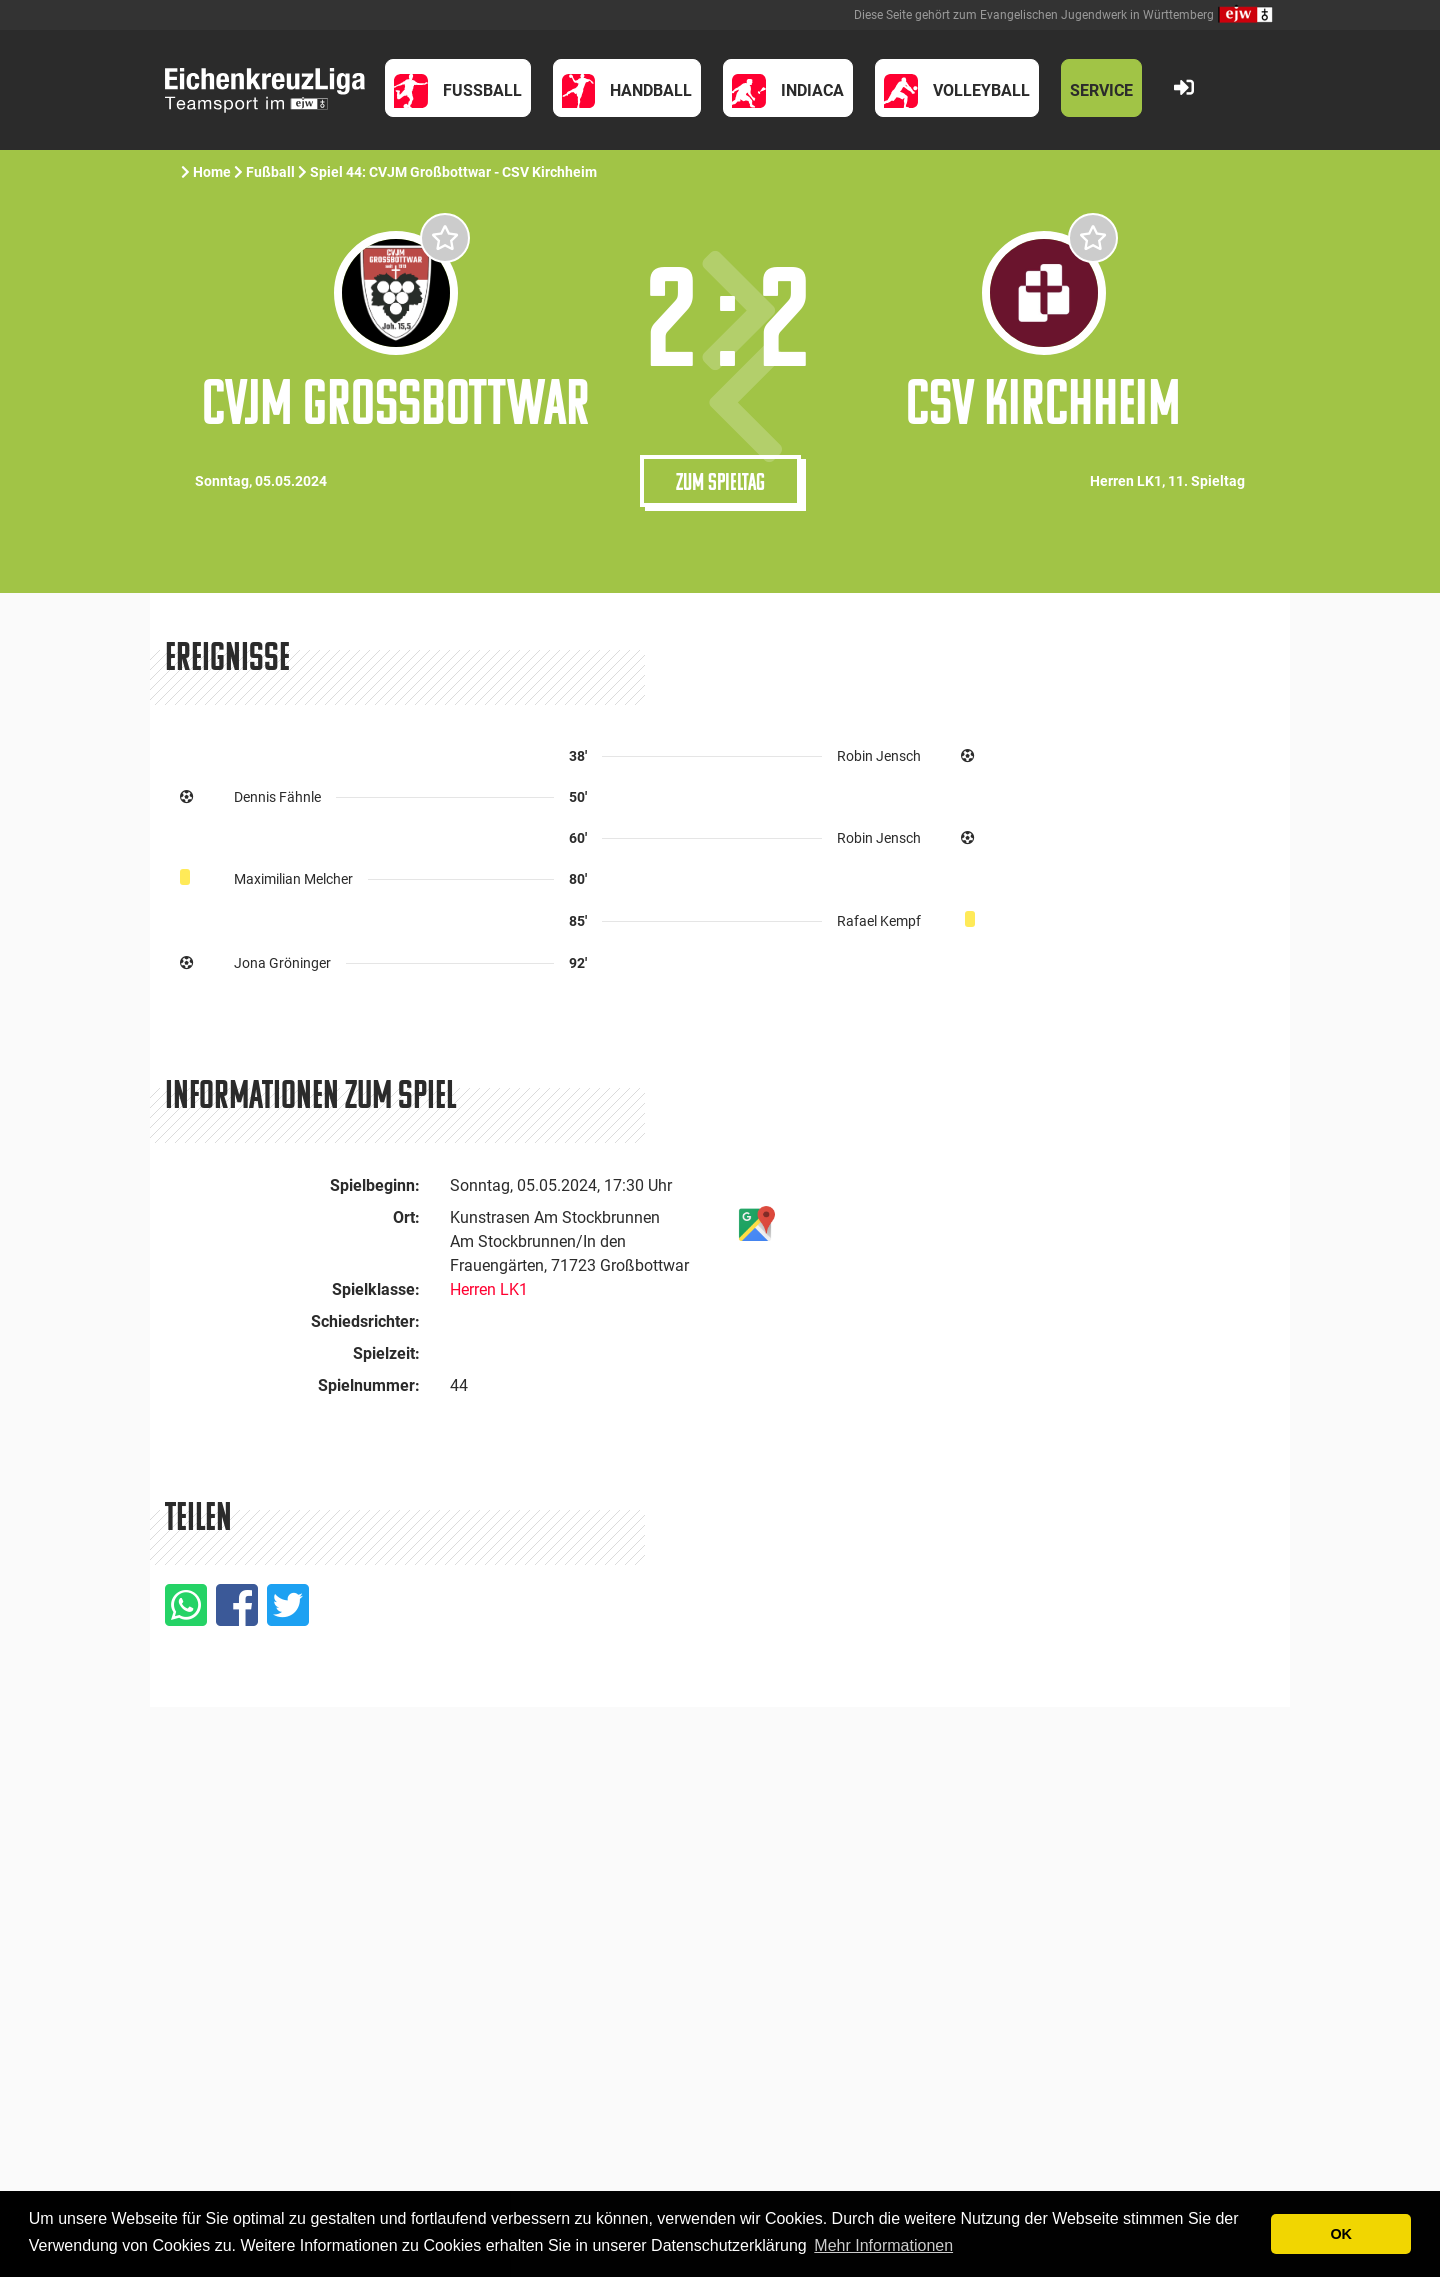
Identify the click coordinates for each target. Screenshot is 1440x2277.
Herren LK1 (489, 1289)
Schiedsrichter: (365, 1321)
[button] (458, 88)
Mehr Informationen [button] (883, 2245)
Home (212, 172)
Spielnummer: (369, 1385)
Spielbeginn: (375, 1185)
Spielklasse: (376, 1289)
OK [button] (1341, 2234)
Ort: (406, 1217)
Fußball (270, 172)
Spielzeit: (386, 1353)
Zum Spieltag (720, 481)
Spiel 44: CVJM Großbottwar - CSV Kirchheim (455, 172)
